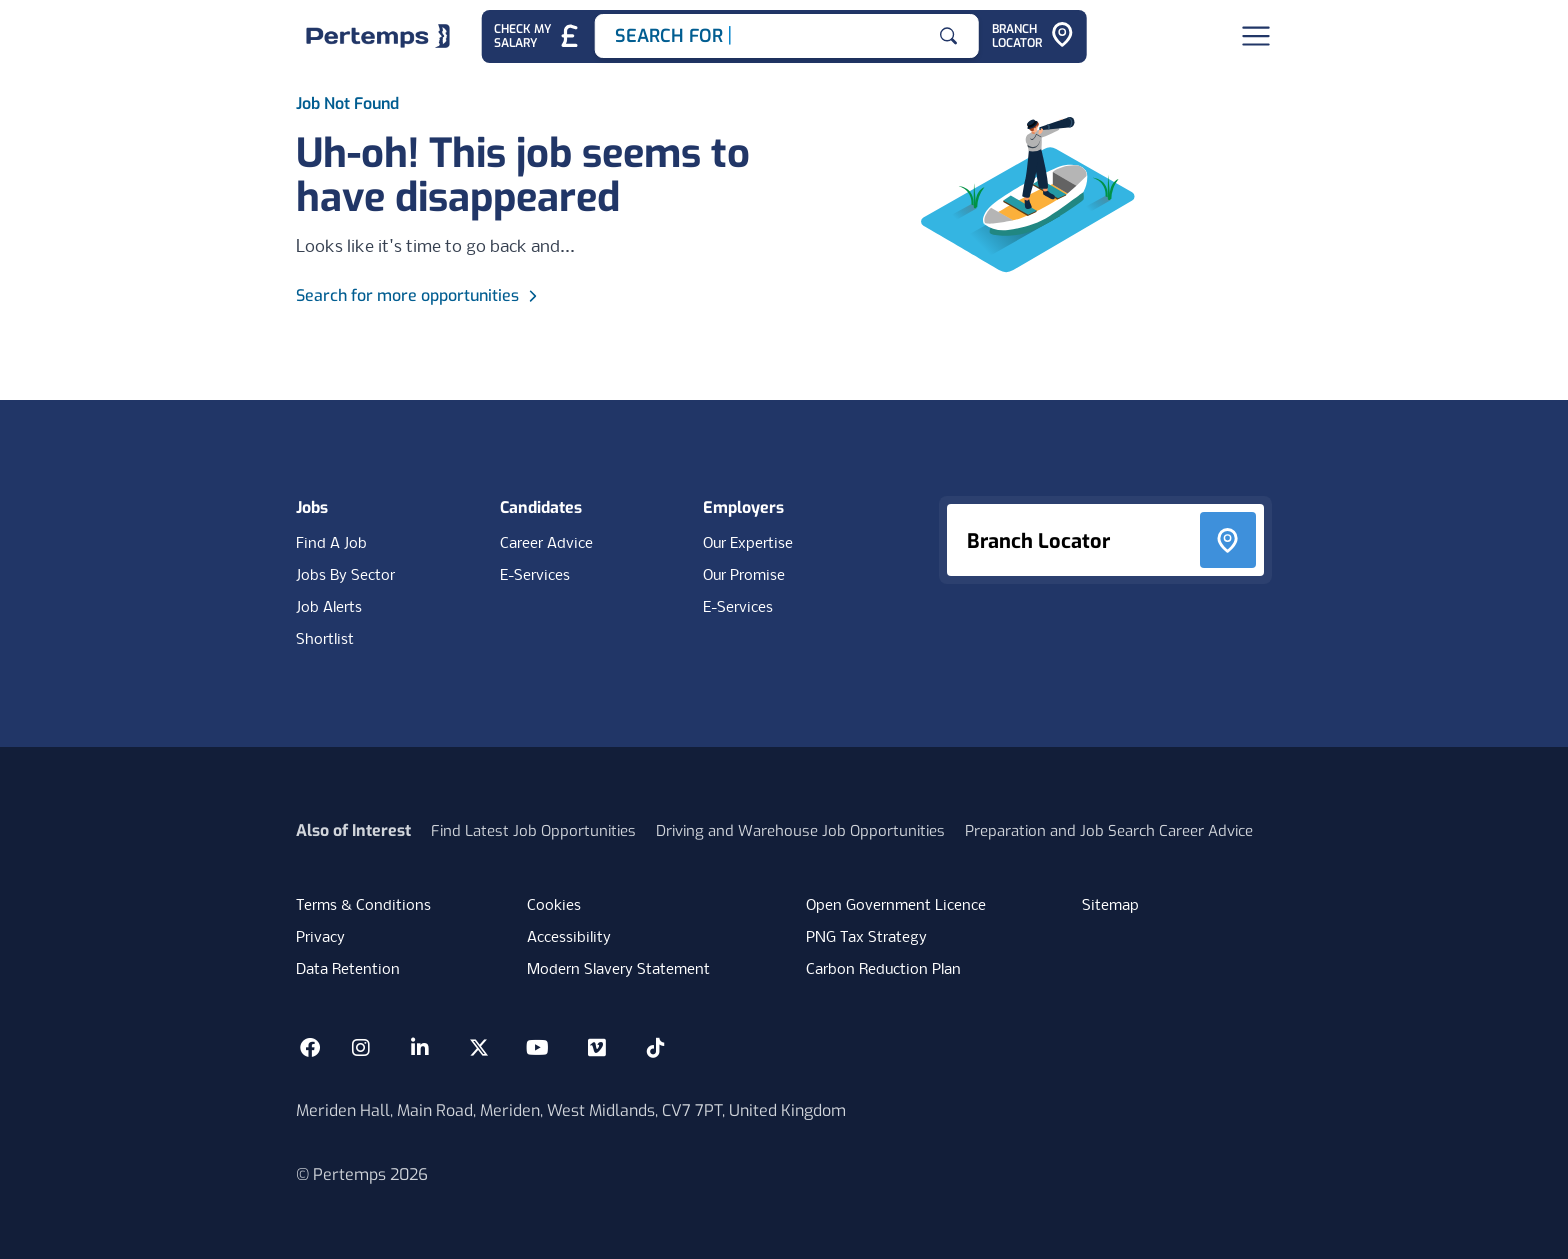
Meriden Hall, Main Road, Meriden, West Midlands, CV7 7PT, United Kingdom (571, 1110)
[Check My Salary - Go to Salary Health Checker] (537, 36)
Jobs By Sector (345, 576)
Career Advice (546, 544)
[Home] (378, 36)
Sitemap (1110, 906)
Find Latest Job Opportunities (533, 831)
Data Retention (348, 970)
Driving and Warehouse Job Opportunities (800, 831)
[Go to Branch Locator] (1033, 36)
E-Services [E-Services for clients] (738, 608)
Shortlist (325, 640)
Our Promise (744, 576)
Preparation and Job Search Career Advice (1109, 831)
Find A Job (331, 544)
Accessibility (569, 938)
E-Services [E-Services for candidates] (535, 576)
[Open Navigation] (1256, 36)
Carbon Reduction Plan (883, 970)
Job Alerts (329, 608)
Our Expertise (748, 544)
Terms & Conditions (363, 906)
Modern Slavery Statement (618, 970)
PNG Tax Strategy (866, 938)
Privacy (320, 938)
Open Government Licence (896, 906)
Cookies (554, 906)
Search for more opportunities (419, 295)
